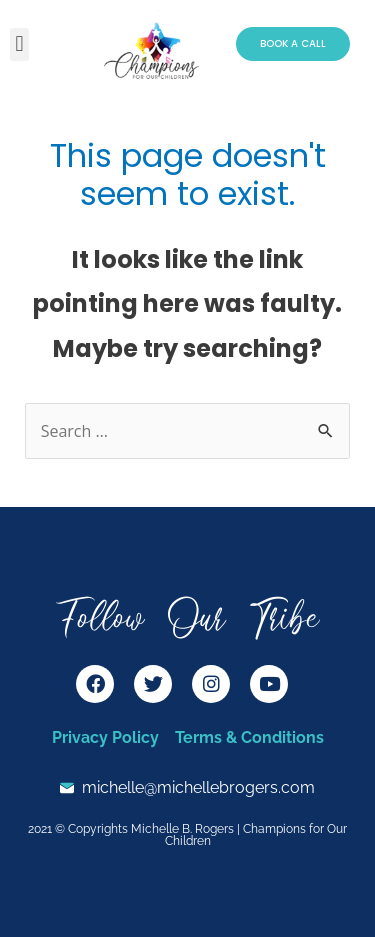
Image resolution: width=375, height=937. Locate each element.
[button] (19, 44)
